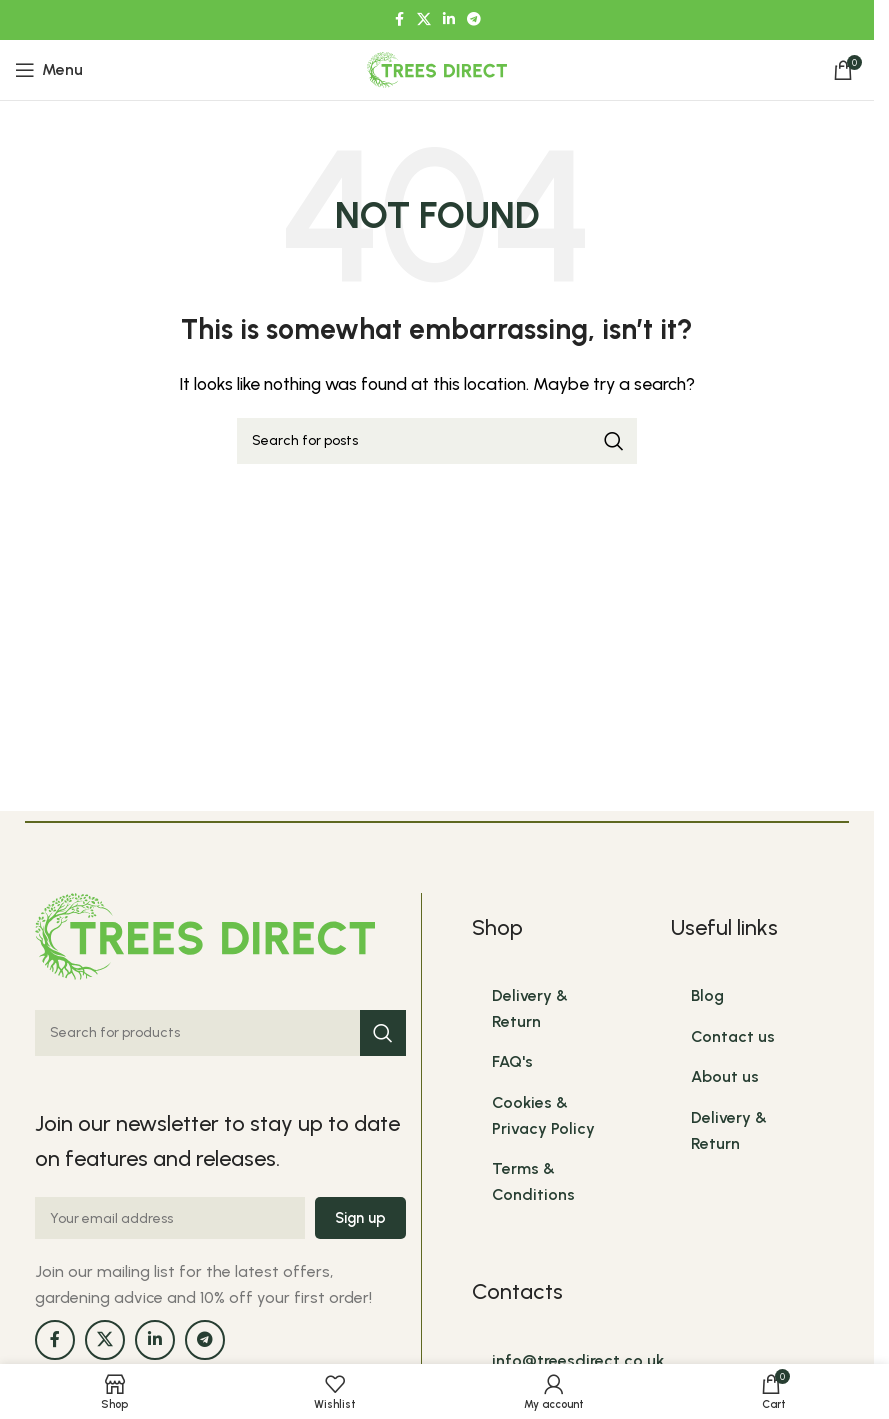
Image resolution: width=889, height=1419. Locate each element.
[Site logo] (437, 68)
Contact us (733, 1036)
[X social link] (424, 20)
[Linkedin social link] (449, 20)
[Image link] (205, 934)
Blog (707, 995)
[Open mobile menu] (49, 70)
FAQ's (512, 1061)
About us (725, 1076)
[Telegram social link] (474, 20)
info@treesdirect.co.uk (578, 1360)
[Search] (437, 441)
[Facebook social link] (399, 20)
